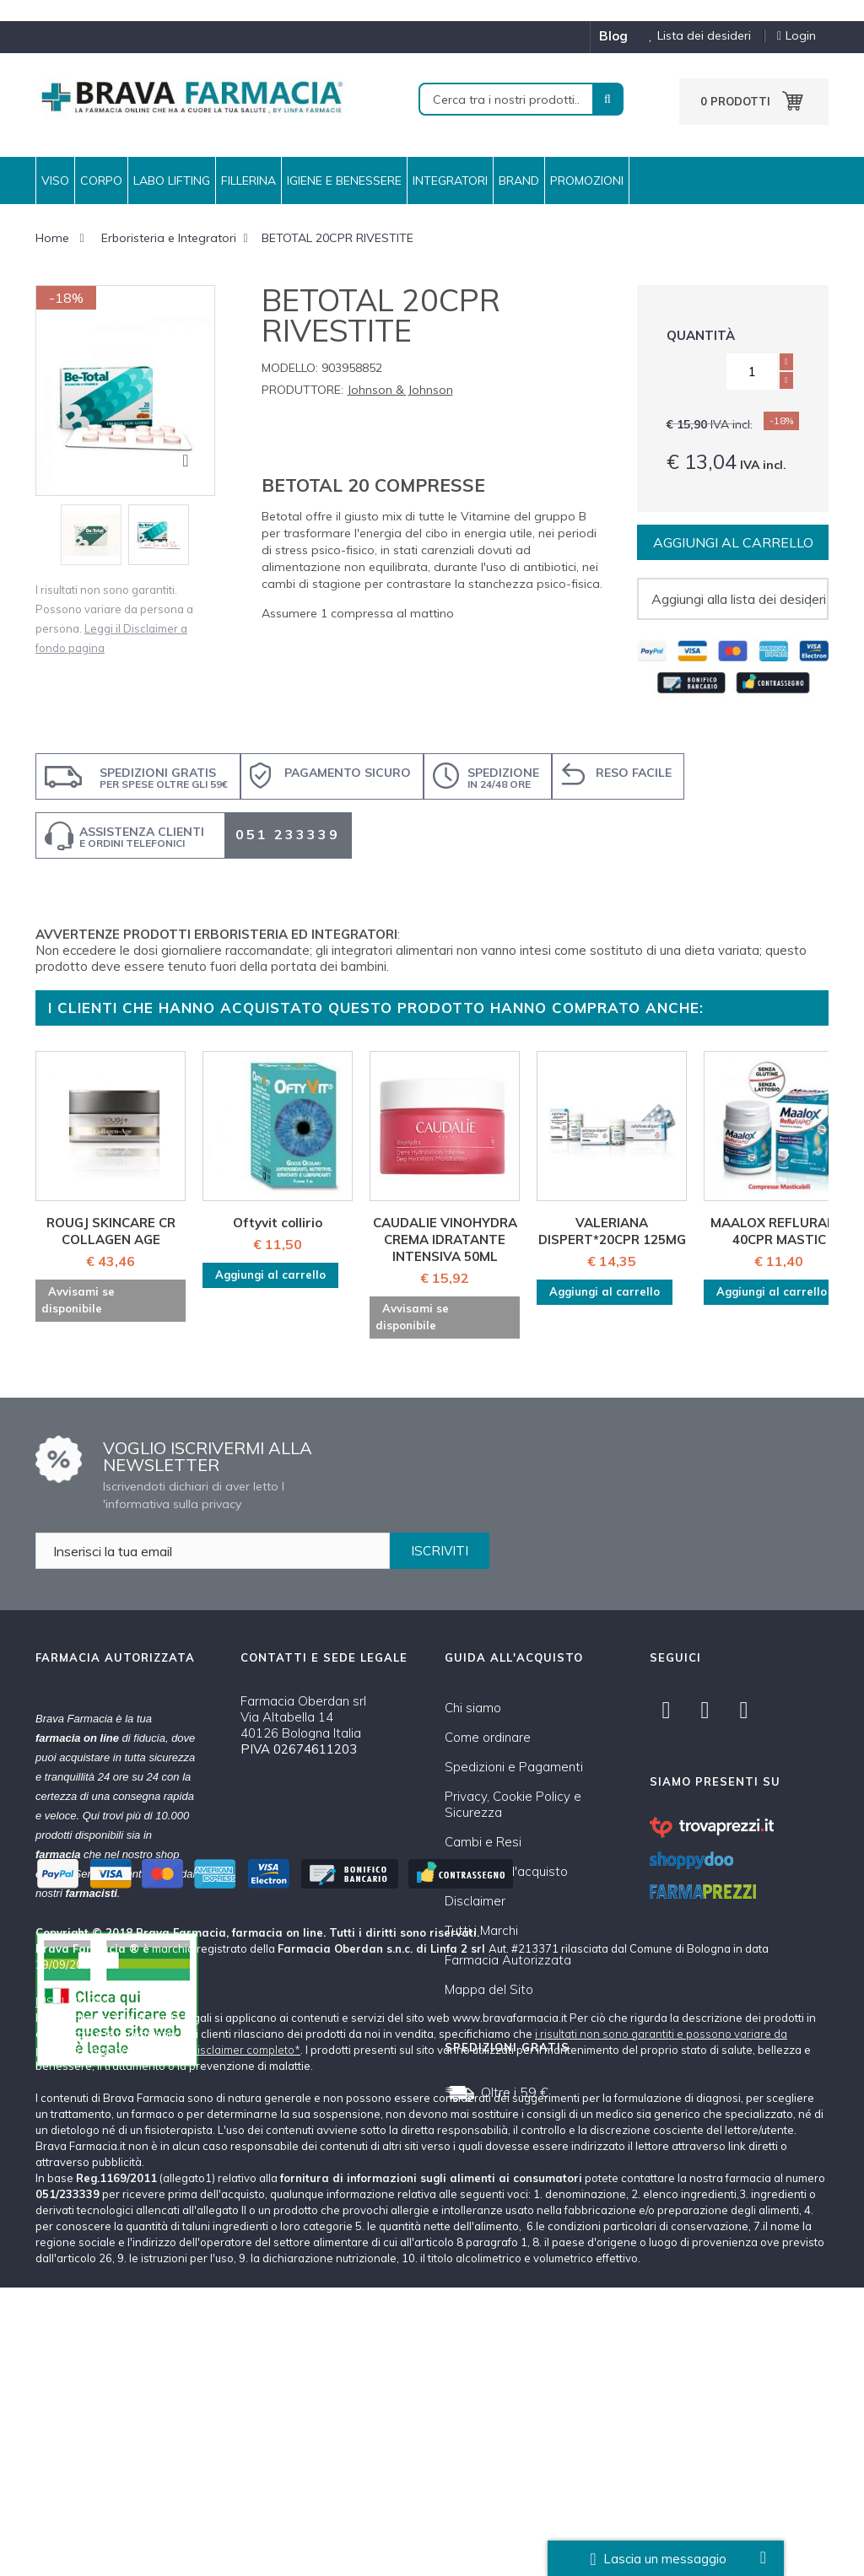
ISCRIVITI (439, 1551)
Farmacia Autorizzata (508, 1960)
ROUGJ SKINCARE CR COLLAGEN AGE (111, 1231)
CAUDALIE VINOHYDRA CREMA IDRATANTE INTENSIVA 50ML (445, 1239)
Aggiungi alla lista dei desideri (738, 598)
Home (52, 237)
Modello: (290, 367)
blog (613, 36)
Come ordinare (488, 1737)
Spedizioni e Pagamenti (514, 1767)
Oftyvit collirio (277, 1223)
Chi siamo (473, 1708)
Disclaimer (475, 1901)
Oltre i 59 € (514, 2091)
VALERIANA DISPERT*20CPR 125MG (612, 1231)
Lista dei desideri (693, 36)
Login (796, 36)
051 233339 (287, 834)
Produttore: (302, 389)
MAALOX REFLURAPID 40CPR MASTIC (779, 1231)
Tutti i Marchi (481, 1930)
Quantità (701, 335)
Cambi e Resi (483, 1842)
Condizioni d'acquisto (506, 1871)
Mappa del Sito (489, 1989)
